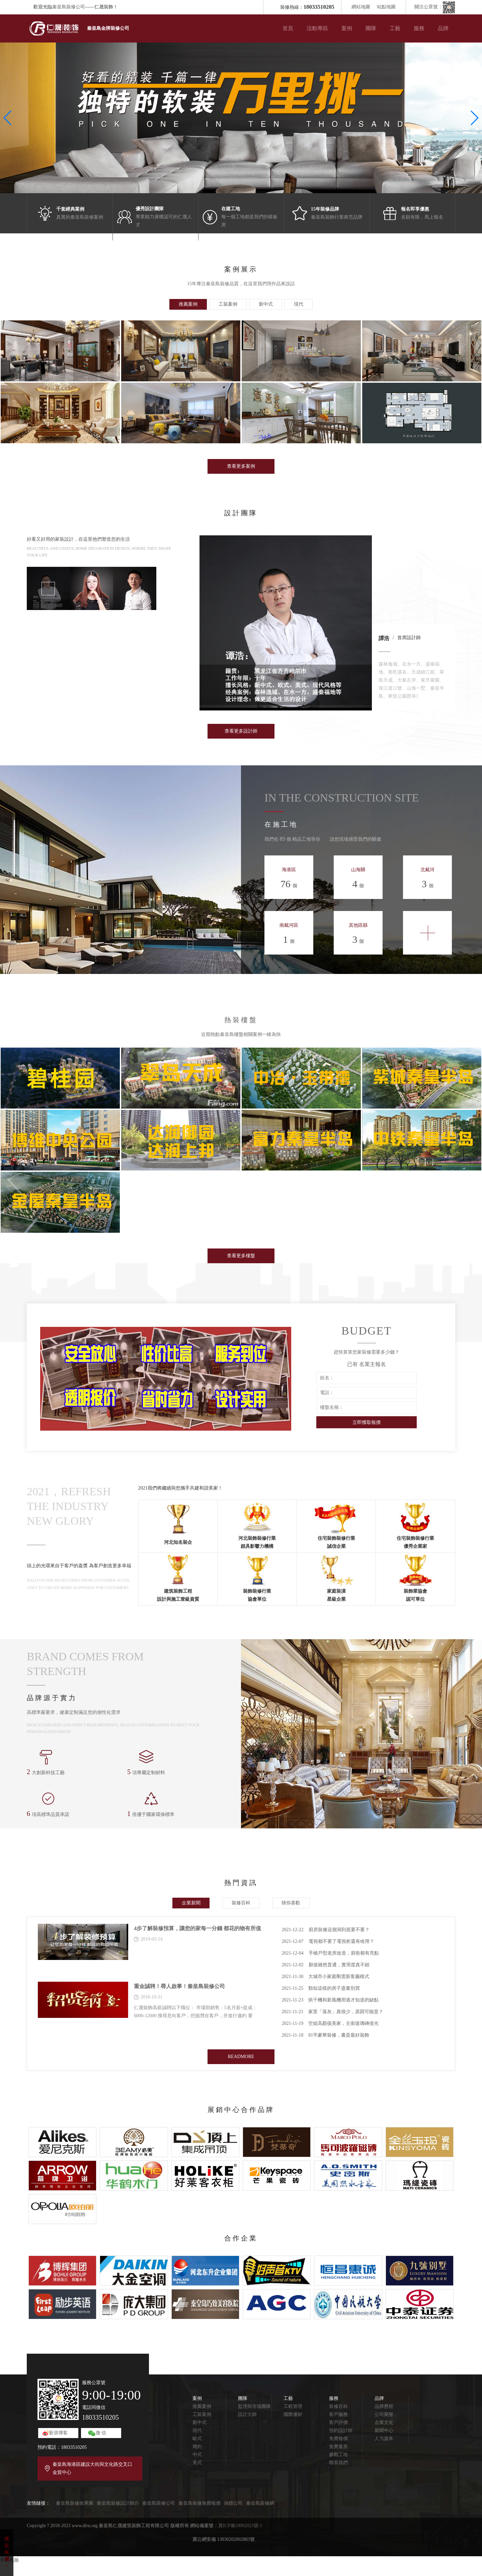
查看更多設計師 (241, 731)
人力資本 (384, 2438)
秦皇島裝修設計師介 (118, 2503)
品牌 (443, 28)
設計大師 (247, 2414)
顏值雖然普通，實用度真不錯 (325, 1964)
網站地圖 (360, 6)
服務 (419, 28)
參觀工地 (338, 2454)
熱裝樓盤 (241, 1020)
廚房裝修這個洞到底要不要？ (325, 1929)
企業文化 (384, 2422)
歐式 (197, 2438)
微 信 (101, 2432)
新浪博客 (58, 2432)
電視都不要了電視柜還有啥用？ (328, 1941)
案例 (346, 28)
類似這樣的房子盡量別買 (321, 1988)
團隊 (371, 28)
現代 (197, 2430)
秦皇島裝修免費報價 (199, 2503)
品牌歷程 (384, 2406)
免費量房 (338, 2446)
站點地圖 (386, 6)
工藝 (395, 28)
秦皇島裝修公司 (68, 6)
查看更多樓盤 (241, 1255)
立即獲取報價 (366, 1422)
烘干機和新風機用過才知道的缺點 (330, 1999)
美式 (197, 2462)
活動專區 (317, 28)
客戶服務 (338, 2414)
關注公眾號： (434, 6)
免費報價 (338, 2438)
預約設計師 (340, 2430)
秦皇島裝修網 (260, 2503)
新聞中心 (384, 2430)
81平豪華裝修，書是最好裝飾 (325, 2035)
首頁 (288, 28)
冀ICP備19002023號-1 (240, 2525)
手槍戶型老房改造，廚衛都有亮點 (330, 1953)
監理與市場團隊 (254, 2406)
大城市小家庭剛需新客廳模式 (325, 1976)
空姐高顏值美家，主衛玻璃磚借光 (330, 2023)
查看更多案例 (241, 466)
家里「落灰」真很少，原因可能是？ (332, 2011)
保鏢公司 (233, 2503)
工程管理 (293, 2406)
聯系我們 (338, 2462)
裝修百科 (338, 2406)
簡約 (197, 2446)
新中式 (199, 2422)
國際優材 (293, 2414)
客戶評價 (338, 2422)
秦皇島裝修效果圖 (74, 2503)
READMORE (241, 2056)
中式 (197, 2454)
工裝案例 (201, 2414)
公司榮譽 (384, 2414)
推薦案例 (201, 2406)
